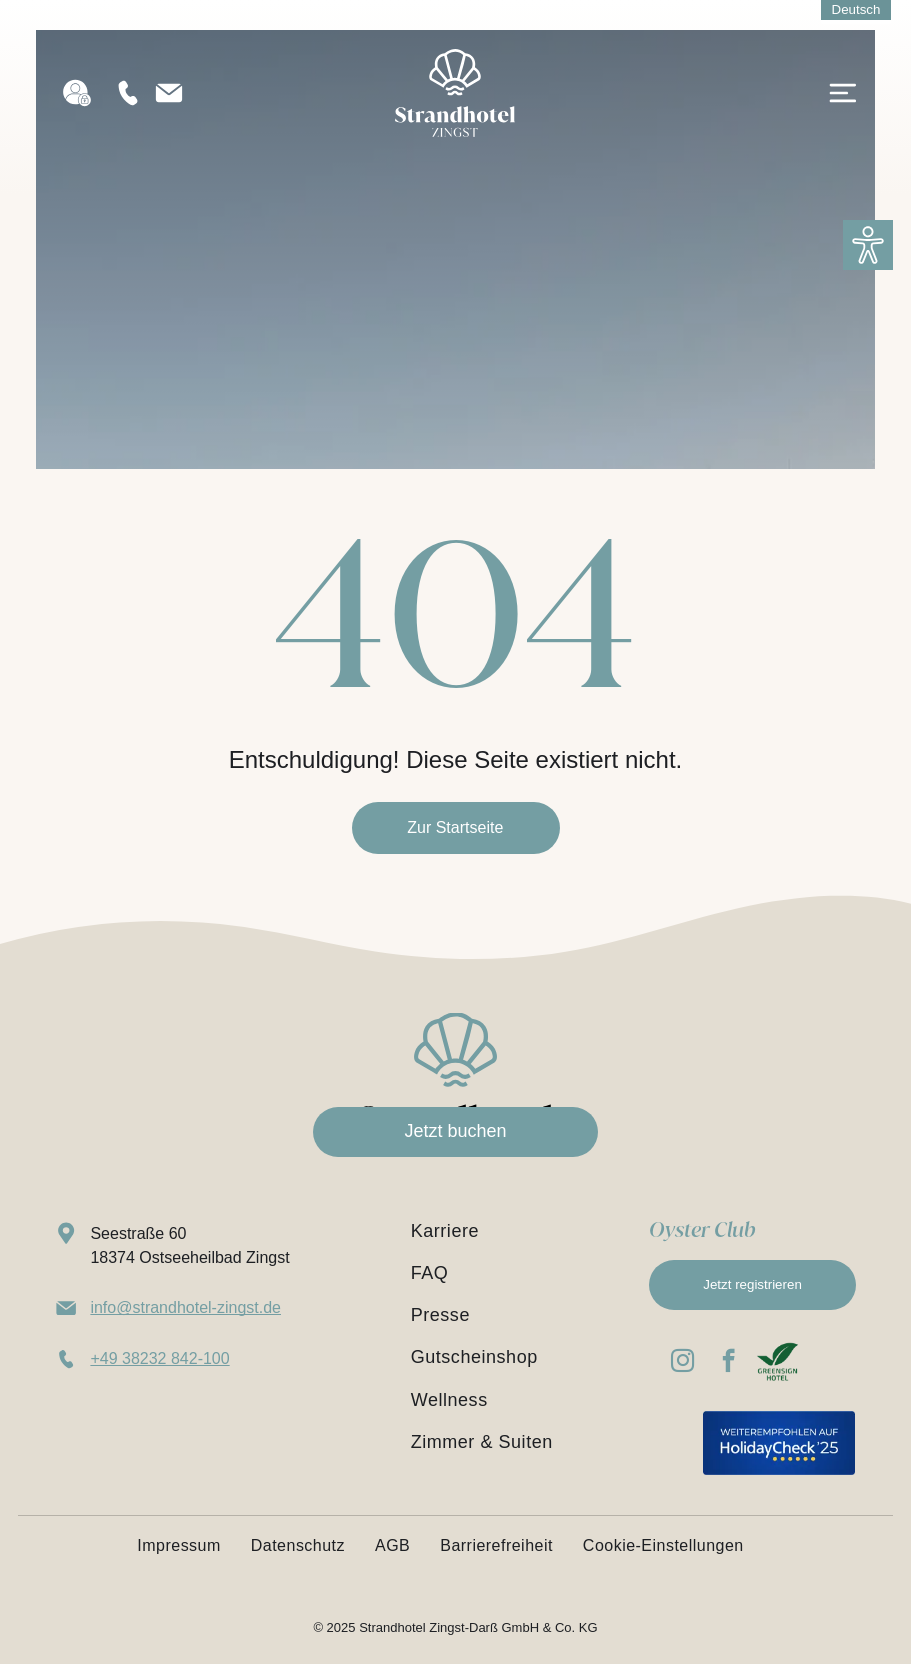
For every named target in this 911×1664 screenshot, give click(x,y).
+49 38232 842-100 (159, 1358)
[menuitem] (514, 1231)
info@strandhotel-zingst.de (185, 1307)
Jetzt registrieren (752, 1284)
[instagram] (682, 1363)
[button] (868, 245)
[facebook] (728, 1363)
